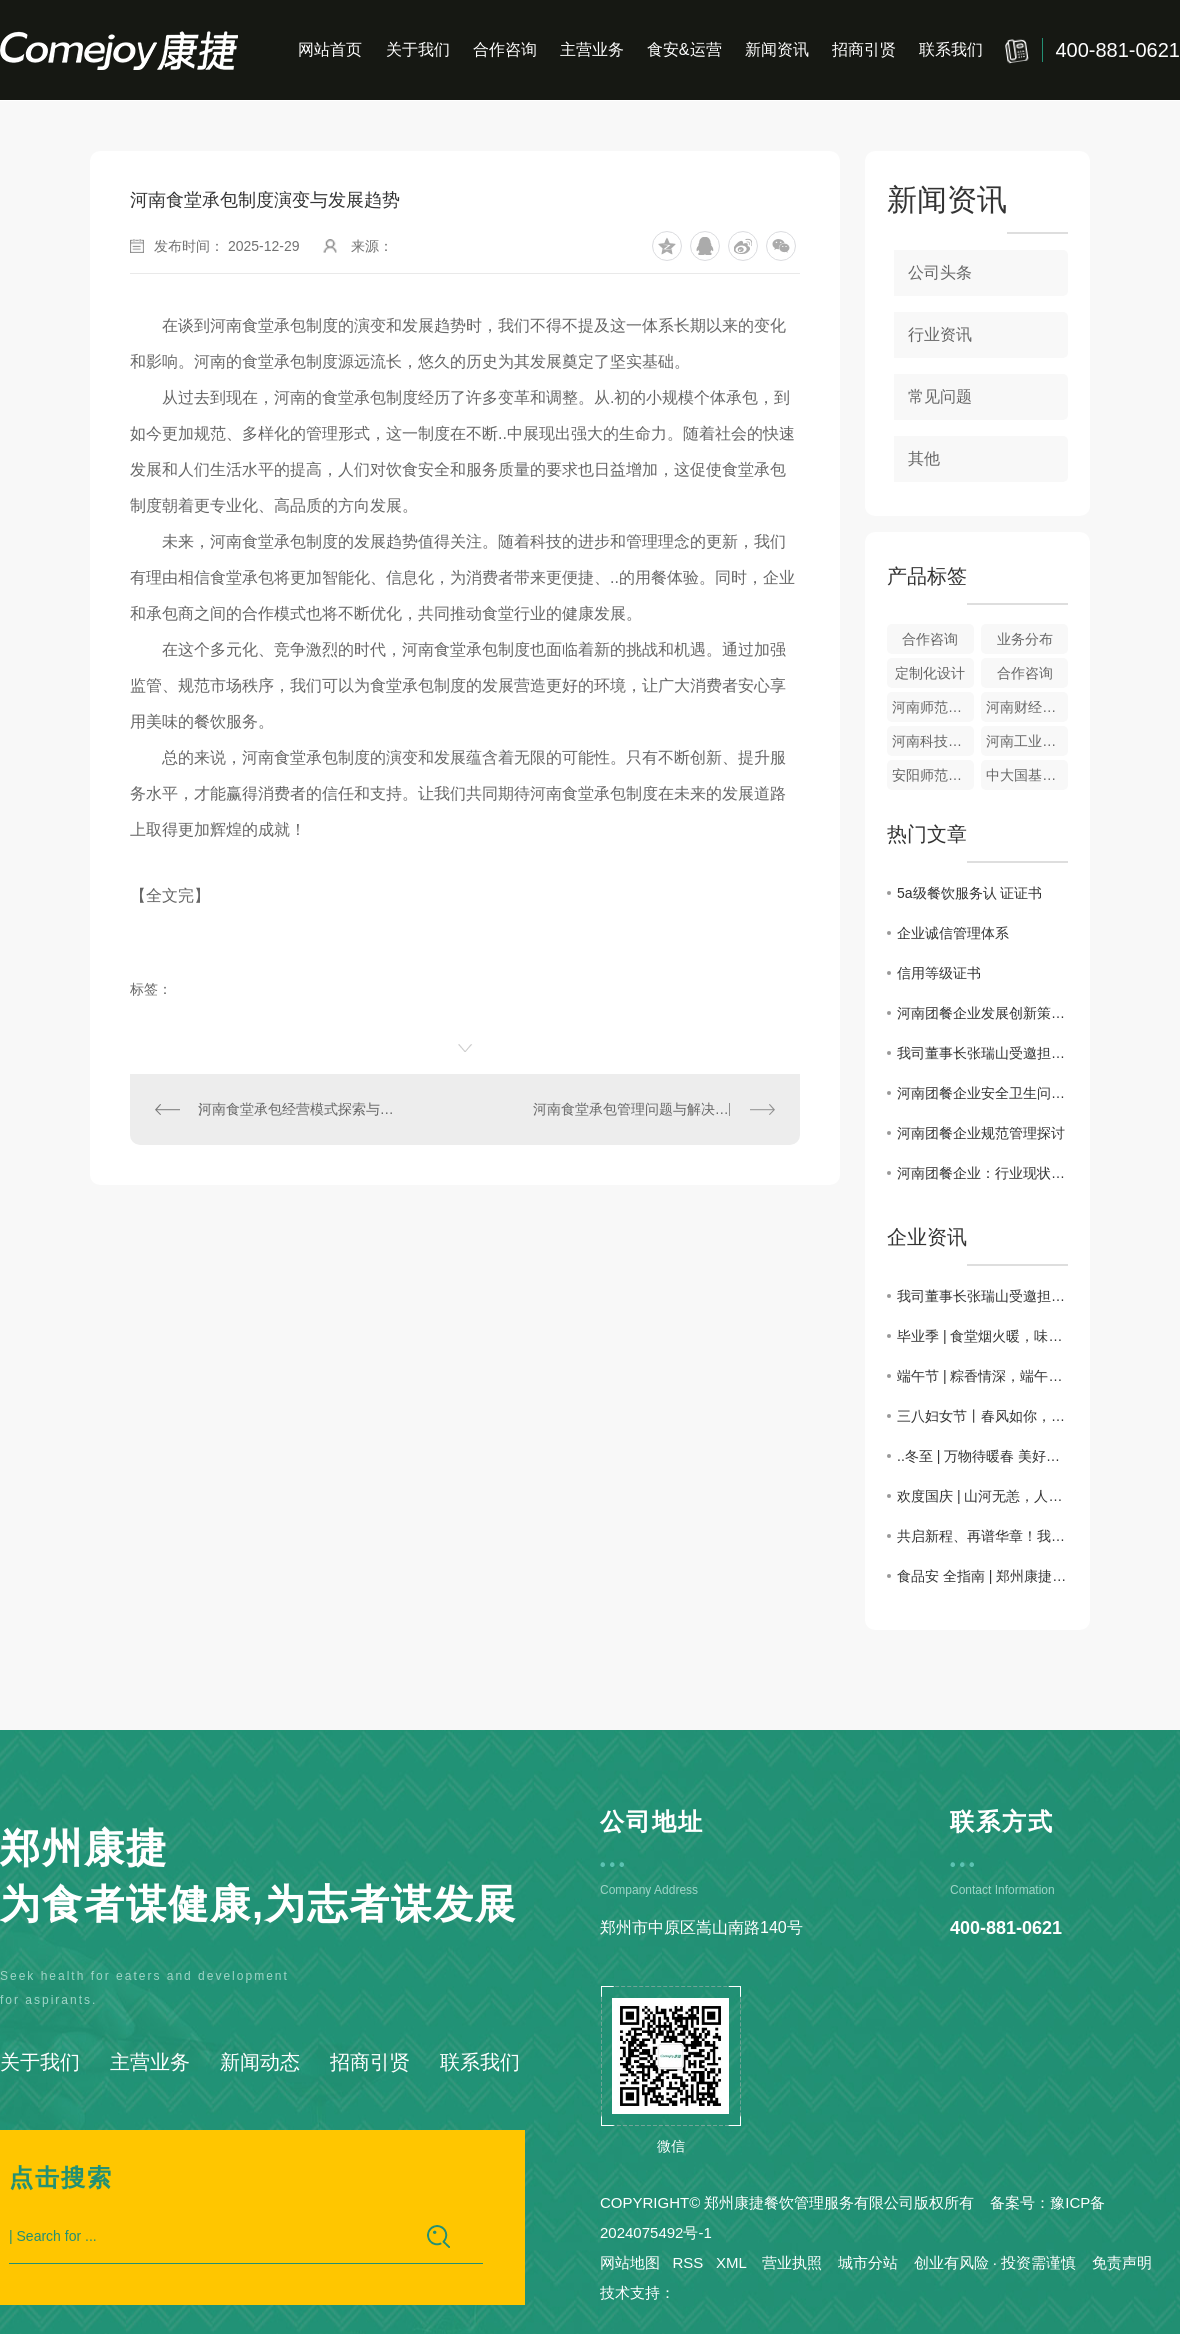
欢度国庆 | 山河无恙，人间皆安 (982, 1496)
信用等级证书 (939, 973)
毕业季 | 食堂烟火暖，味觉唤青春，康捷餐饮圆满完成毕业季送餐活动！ (982, 1336)
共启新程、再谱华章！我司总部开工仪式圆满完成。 (982, 1536)
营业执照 (792, 2262)
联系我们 (951, 49)
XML (731, 2262)
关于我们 (418, 49)
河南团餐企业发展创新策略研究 (982, 1013)
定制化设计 (930, 673)
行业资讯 (940, 334)
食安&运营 (684, 49)
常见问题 (940, 396)
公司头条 (940, 272)
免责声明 (1122, 2262)
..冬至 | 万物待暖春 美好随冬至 (982, 1456)
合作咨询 (505, 49)
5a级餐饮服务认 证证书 (969, 893)
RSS (688, 2262)
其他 (924, 458)
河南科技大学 (933, 741)
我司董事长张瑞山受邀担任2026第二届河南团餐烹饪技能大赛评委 (982, 1053)
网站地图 (630, 2262)
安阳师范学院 (933, 775)
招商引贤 (864, 49)
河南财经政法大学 (1027, 707)
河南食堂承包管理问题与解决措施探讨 (652, 1109)
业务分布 (1025, 639)
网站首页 (330, 49)
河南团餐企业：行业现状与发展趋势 (982, 1173)
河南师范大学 (933, 707)
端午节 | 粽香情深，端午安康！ (982, 1376)
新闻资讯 (777, 49)
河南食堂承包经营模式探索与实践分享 (298, 1109)
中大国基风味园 (1027, 775)
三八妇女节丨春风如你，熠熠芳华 (982, 1416)
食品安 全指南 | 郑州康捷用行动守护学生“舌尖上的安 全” (982, 1576)
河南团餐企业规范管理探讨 (981, 1133)
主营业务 (592, 49)
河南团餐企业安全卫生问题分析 (982, 1093)
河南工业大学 (1027, 741)
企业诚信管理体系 (953, 933)
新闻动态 (260, 2062)
